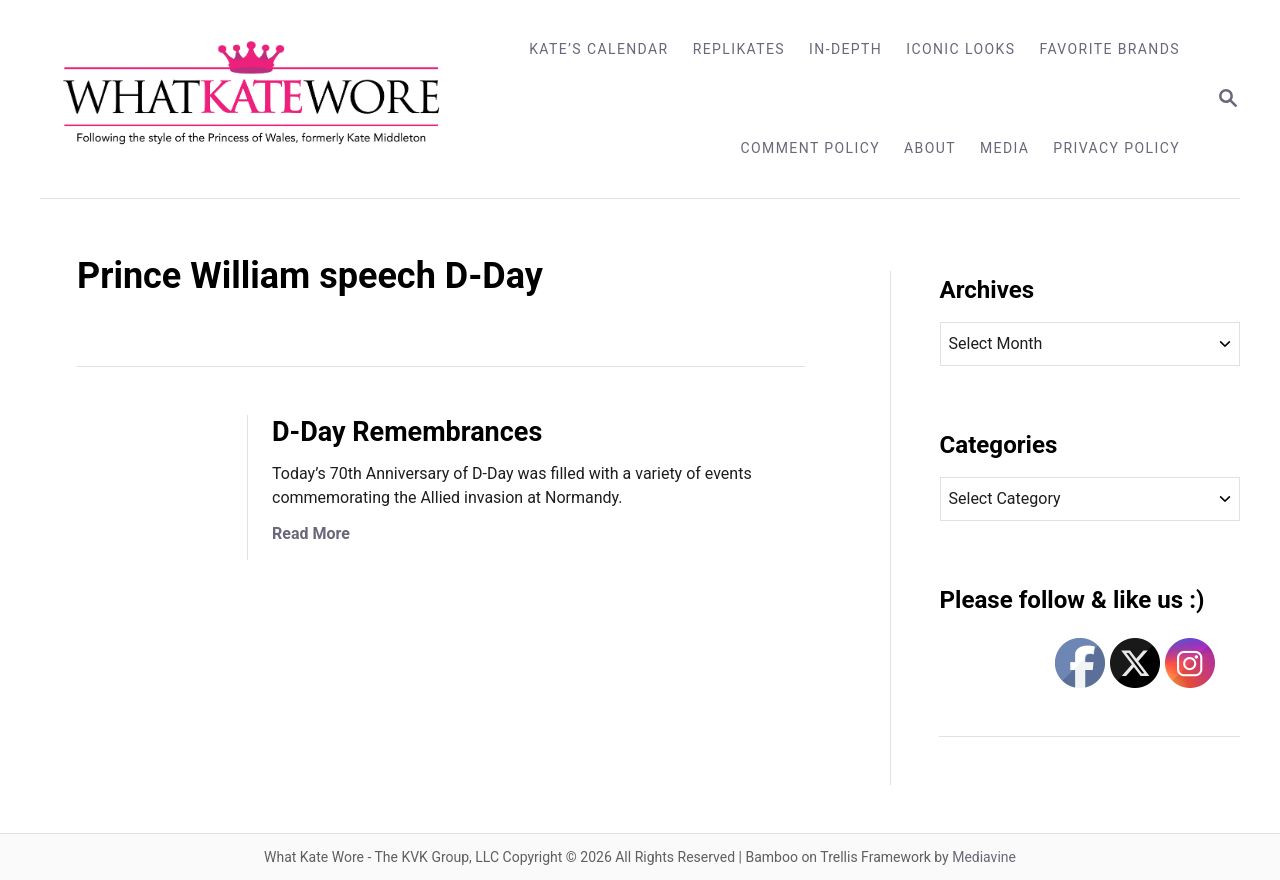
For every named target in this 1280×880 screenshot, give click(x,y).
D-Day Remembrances (407, 432)
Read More (311, 533)
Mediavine (984, 857)
